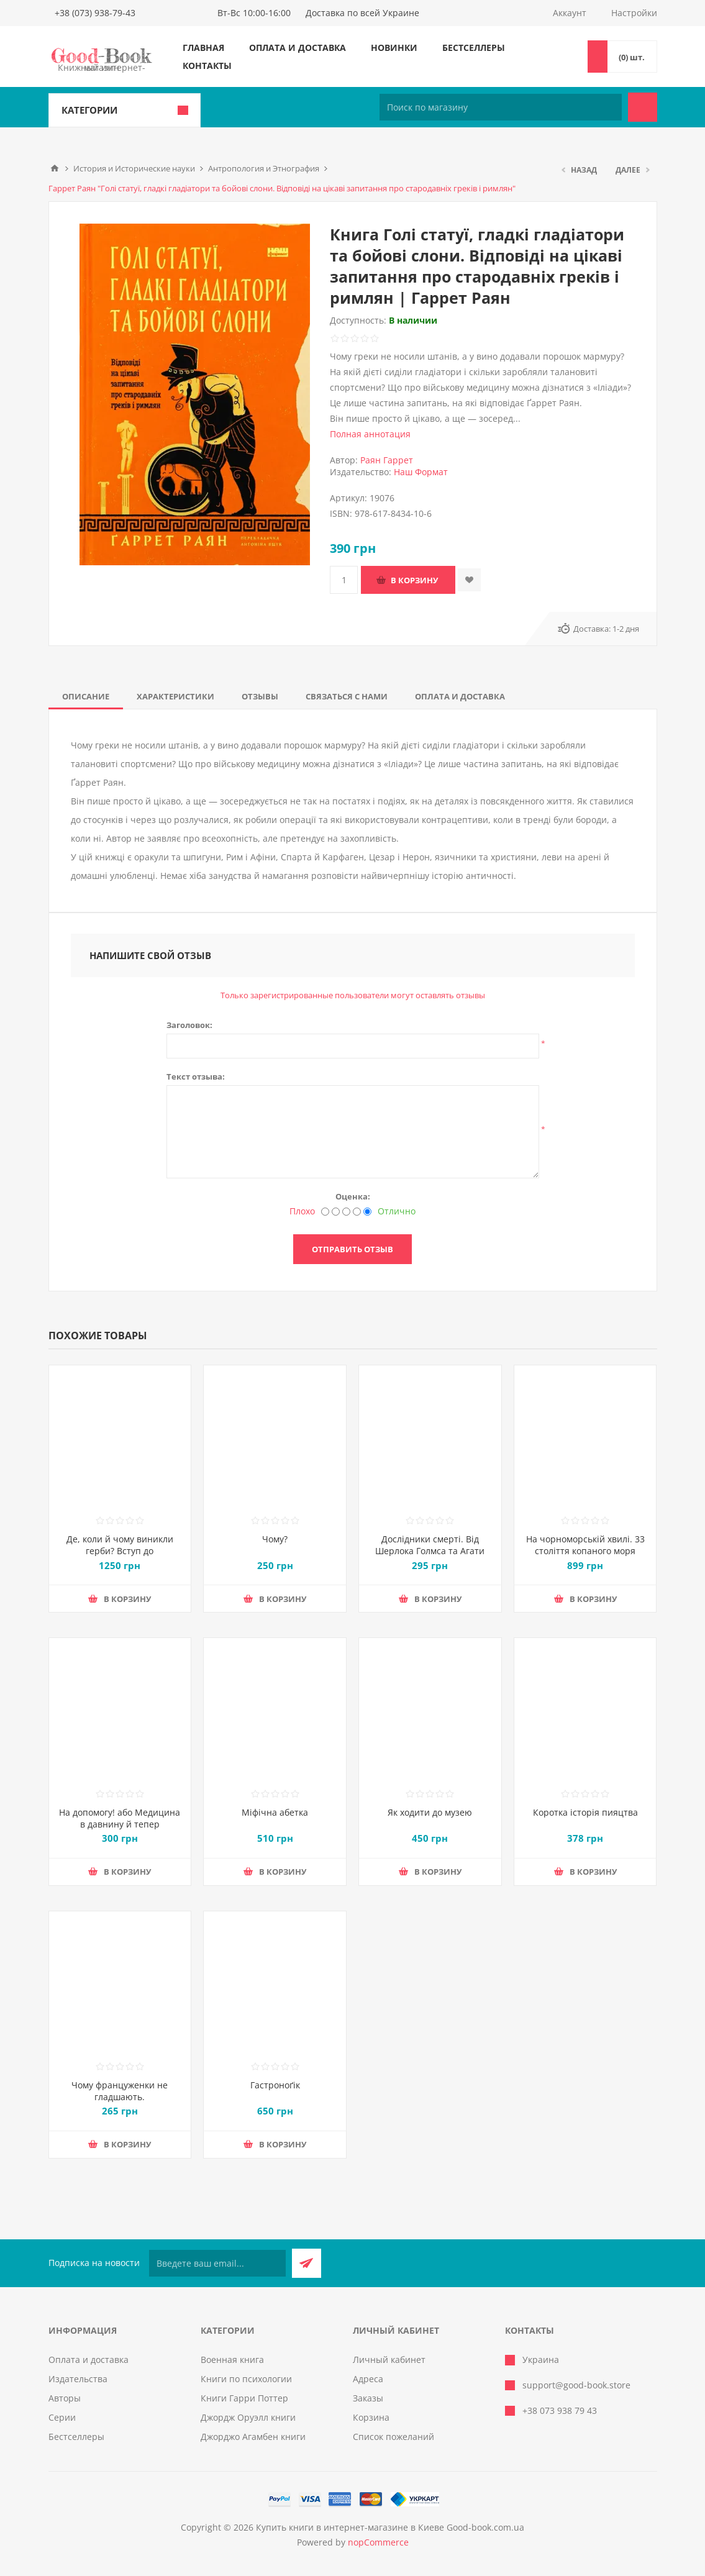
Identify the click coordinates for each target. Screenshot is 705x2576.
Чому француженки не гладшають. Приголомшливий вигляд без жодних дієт (120, 2102)
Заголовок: (189, 1025)
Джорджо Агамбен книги (253, 2436)
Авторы (64, 2398)
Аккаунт (569, 13)
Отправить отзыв (352, 1249)
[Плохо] (325, 1212)
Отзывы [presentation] (260, 696)
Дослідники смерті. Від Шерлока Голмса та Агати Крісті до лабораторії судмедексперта (429, 1556)
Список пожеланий (393, 2436)
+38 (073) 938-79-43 (95, 13)
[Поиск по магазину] (501, 107)
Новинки (394, 47)
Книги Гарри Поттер (244, 2398)
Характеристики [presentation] (175, 696)
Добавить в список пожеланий (469, 579)
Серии (62, 2417)
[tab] (85, 696)
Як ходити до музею (430, 1812)
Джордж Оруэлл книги (248, 2417)
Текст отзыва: (195, 1076)
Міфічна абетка (275, 1812)
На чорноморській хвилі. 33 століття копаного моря (585, 1545)
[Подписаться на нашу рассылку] (217, 2263)
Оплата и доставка (297, 47)
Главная (203, 47)
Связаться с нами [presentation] (347, 696)
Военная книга (232, 2359)
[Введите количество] (344, 580)
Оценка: (352, 1196)
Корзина (371, 2417)
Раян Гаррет (386, 460)
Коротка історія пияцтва (585, 1812)
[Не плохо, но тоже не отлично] (346, 1212)
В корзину (414, 580)
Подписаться (306, 2263)
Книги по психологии (246, 2379)
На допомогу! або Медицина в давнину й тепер (119, 1818)
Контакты (207, 65)
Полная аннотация (370, 434)
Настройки (634, 13)
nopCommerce (378, 2542)
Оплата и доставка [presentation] (460, 696)
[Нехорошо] (336, 1212)
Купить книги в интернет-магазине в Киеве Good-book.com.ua (390, 2527)
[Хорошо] (357, 1212)
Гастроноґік (275, 2085)
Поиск (642, 107)
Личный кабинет (389, 2359)
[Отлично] (367, 1212)
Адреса (368, 2379)
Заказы (368, 2398)
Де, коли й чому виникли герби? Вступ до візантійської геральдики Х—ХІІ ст (120, 1556)
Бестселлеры (473, 47)
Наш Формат (421, 472)
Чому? (275, 1539)
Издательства (77, 2379)
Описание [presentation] (85, 696)
